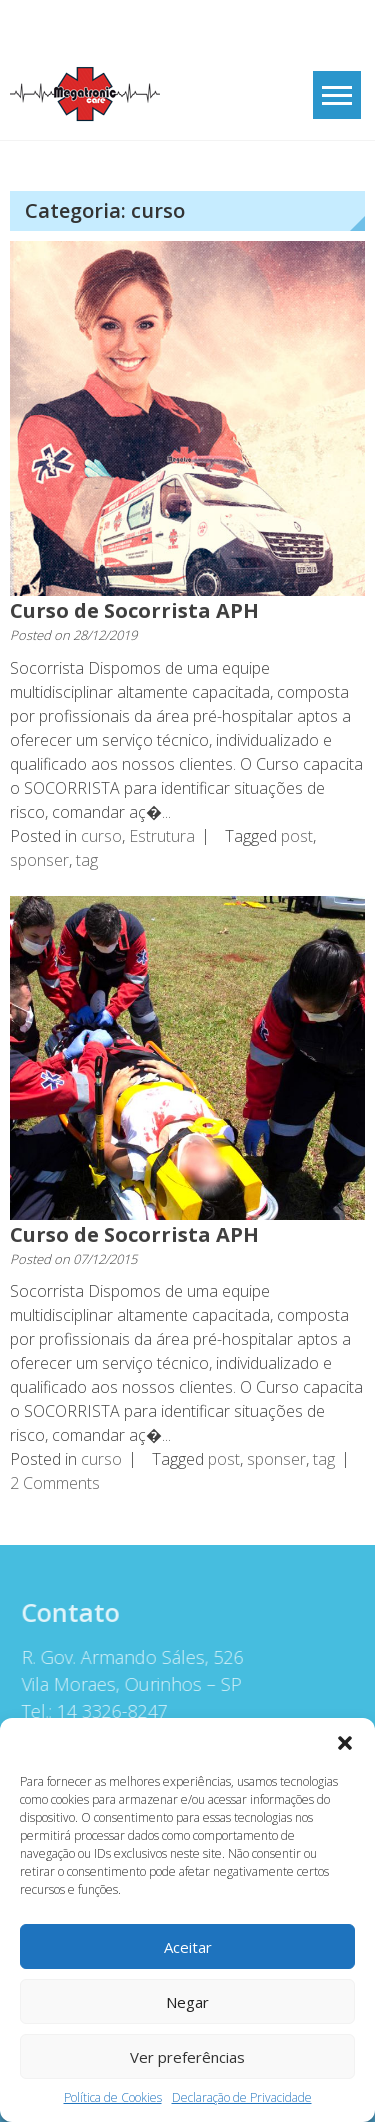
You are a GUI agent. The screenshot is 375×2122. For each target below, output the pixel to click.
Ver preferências (187, 2057)
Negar (187, 2002)
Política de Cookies (113, 2097)
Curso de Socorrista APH (134, 610)
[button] (345, 1743)
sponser (39, 860)
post (297, 836)
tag (87, 860)
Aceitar (188, 1947)
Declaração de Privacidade (242, 2097)
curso (101, 836)
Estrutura (162, 836)
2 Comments (55, 1483)
